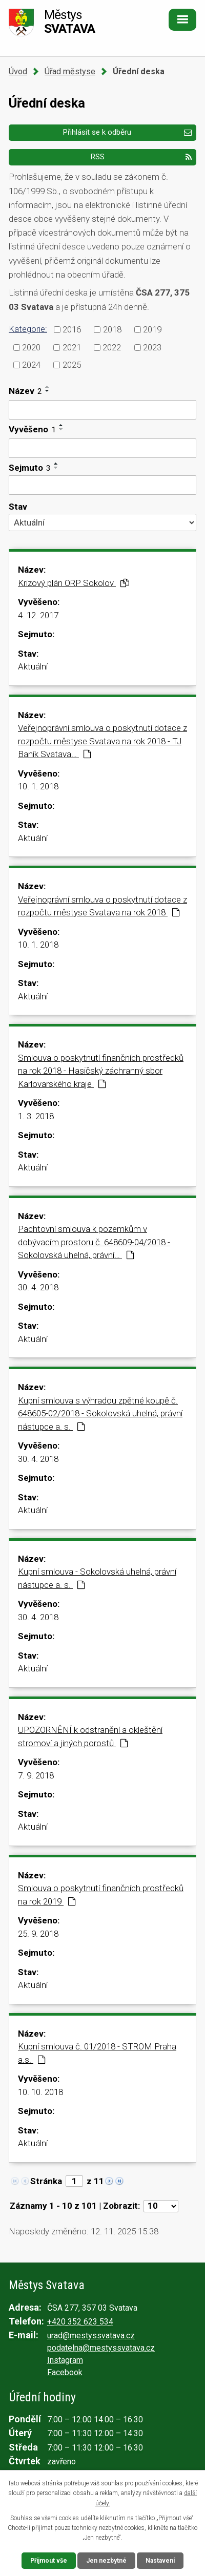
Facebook (65, 2372)
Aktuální (33, 666)
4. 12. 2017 (38, 615)
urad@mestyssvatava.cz (91, 2335)
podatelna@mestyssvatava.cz (101, 2348)
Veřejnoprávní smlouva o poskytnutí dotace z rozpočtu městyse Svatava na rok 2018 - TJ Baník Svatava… (102, 741)
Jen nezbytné (106, 2560)
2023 (152, 347)
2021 (72, 347)
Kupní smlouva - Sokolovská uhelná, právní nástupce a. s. (97, 1578)
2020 (31, 347)
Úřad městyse (70, 71)
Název (25, 391)
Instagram (65, 2360)
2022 (111, 347)
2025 (72, 365)
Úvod (18, 71)
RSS (141, 156)
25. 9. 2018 (38, 1934)
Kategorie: (28, 329)
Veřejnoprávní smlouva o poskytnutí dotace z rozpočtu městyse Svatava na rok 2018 (102, 906)
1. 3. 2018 (36, 1116)
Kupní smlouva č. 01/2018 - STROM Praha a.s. (97, 2053)
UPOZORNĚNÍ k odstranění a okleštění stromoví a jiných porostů (90, 1736)
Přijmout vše (48, 2560)
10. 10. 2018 (40, 2092)
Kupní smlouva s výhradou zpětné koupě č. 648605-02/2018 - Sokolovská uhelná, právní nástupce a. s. (100, 1413)
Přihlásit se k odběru (127, 132)
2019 (152, 329)
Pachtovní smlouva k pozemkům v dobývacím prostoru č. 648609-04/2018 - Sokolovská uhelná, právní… (94, 1242)
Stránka (46, 2181)
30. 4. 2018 (38, 1287)
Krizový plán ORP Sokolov (73, 583)
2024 (31, 365)
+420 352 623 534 (80, 2322)
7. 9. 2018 (36, 1775)
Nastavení (160, 2560)
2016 (72, 329)
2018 (112, 329)
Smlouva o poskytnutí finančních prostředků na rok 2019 (100, 1895)
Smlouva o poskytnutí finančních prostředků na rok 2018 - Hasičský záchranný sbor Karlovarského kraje (100, 1071)
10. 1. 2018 (38, 786)
